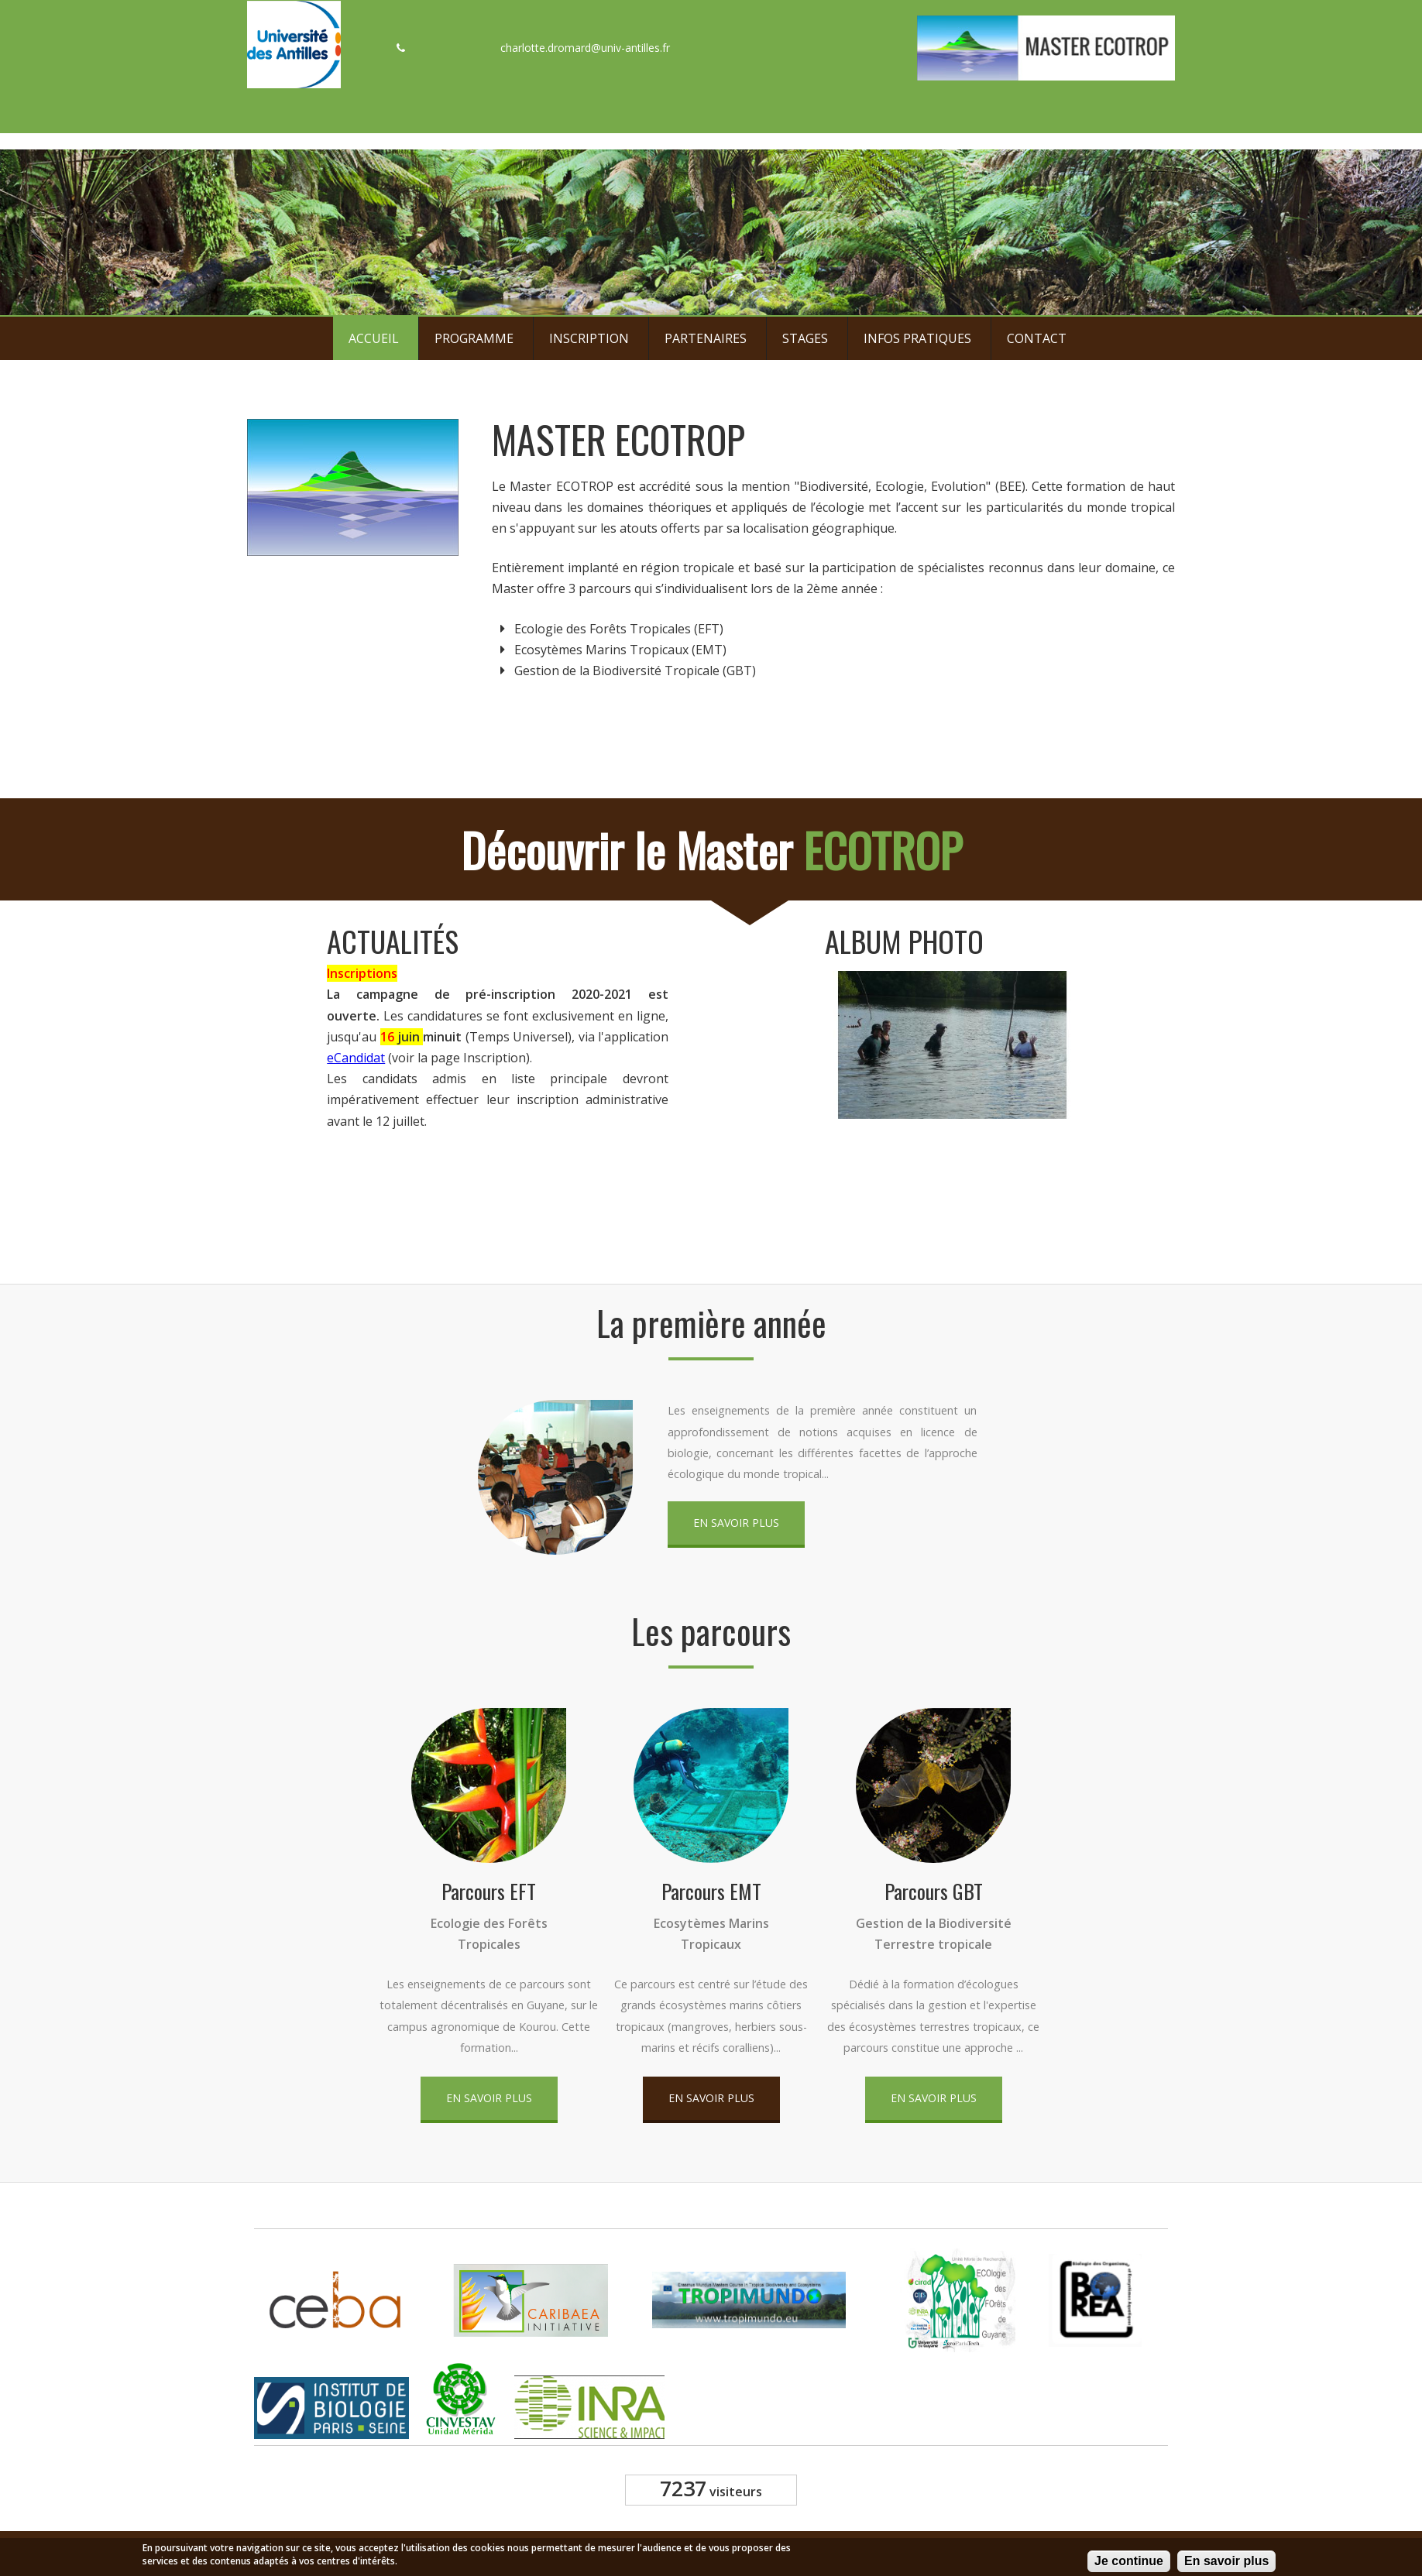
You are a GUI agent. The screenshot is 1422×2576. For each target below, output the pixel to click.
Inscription (589, 338)
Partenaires (706, 338)
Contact (1036, 338)
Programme (474, 338)
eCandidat (353, 1057)
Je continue (1128, 2563)
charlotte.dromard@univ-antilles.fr (585, 47)
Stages (805, 338)
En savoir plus (736, 1522)
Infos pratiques (917, 338)
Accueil (374, 338)
